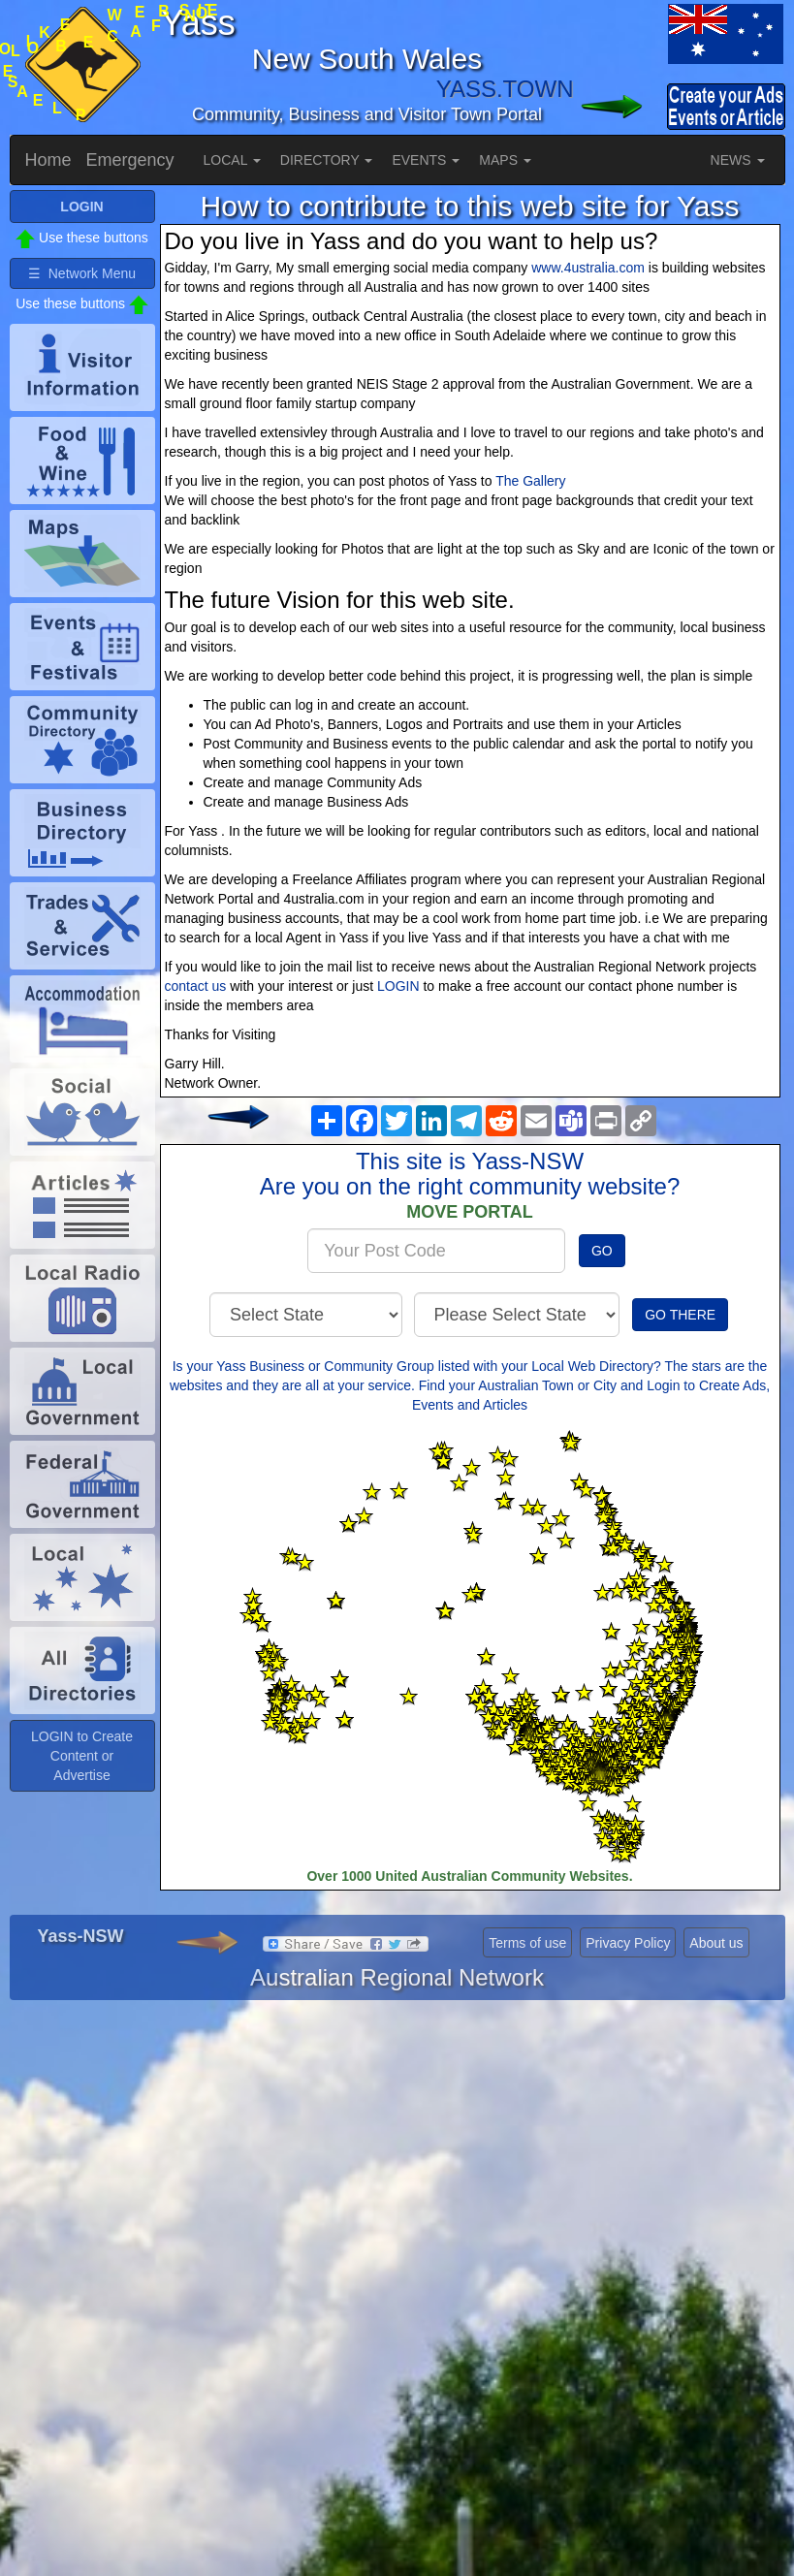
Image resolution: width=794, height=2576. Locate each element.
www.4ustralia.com (588, 267)
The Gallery (530, 481)
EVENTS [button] (426, 160)
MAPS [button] (505, 160)
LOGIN (398, 986)
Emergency (130, 160)
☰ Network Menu (82, 273)
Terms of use (527, 1943)
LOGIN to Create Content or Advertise (82, 1756)
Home (48, 160)
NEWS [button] (738, 160)
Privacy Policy (628, 1943)
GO (602, 1250)
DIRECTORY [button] (326, 160)
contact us (196, 986)
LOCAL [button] (232, 160)
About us (716, 1943)
